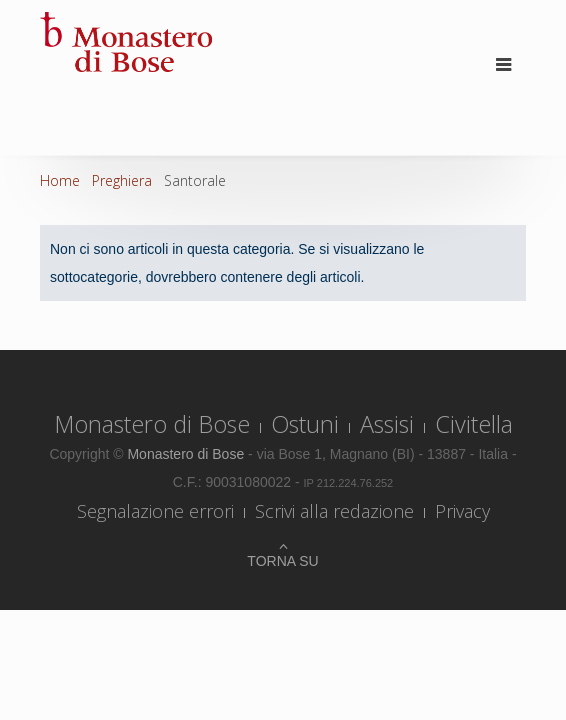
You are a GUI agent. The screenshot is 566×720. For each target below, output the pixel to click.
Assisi (387, 424)
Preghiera (122, 180)
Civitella (474, 424)
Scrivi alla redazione (334, 511)
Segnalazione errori (155, 511)
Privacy (462, 511)
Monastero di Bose (152, 424)
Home (60, 180)
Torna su (282, 561)
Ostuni (305, 424)
